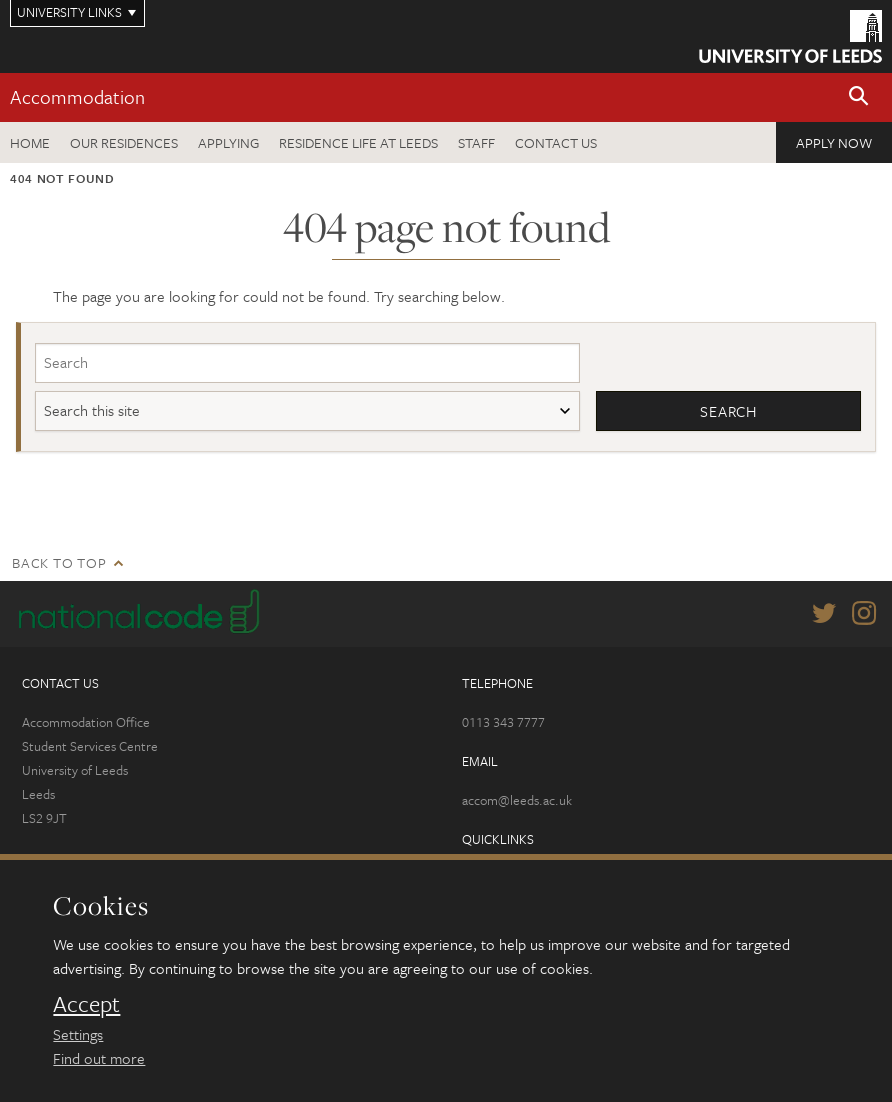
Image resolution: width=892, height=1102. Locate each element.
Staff (476, 142)
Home (30, 142)
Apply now (834, 142)
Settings (78, 1034)
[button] (859, 97)
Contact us (556, 142)
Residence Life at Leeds (358, 142)
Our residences (124, 142)
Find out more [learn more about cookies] (99, 1058)
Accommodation (77, 96)
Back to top (59, 562)
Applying (228, 142)
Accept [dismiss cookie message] (86, 1004)
